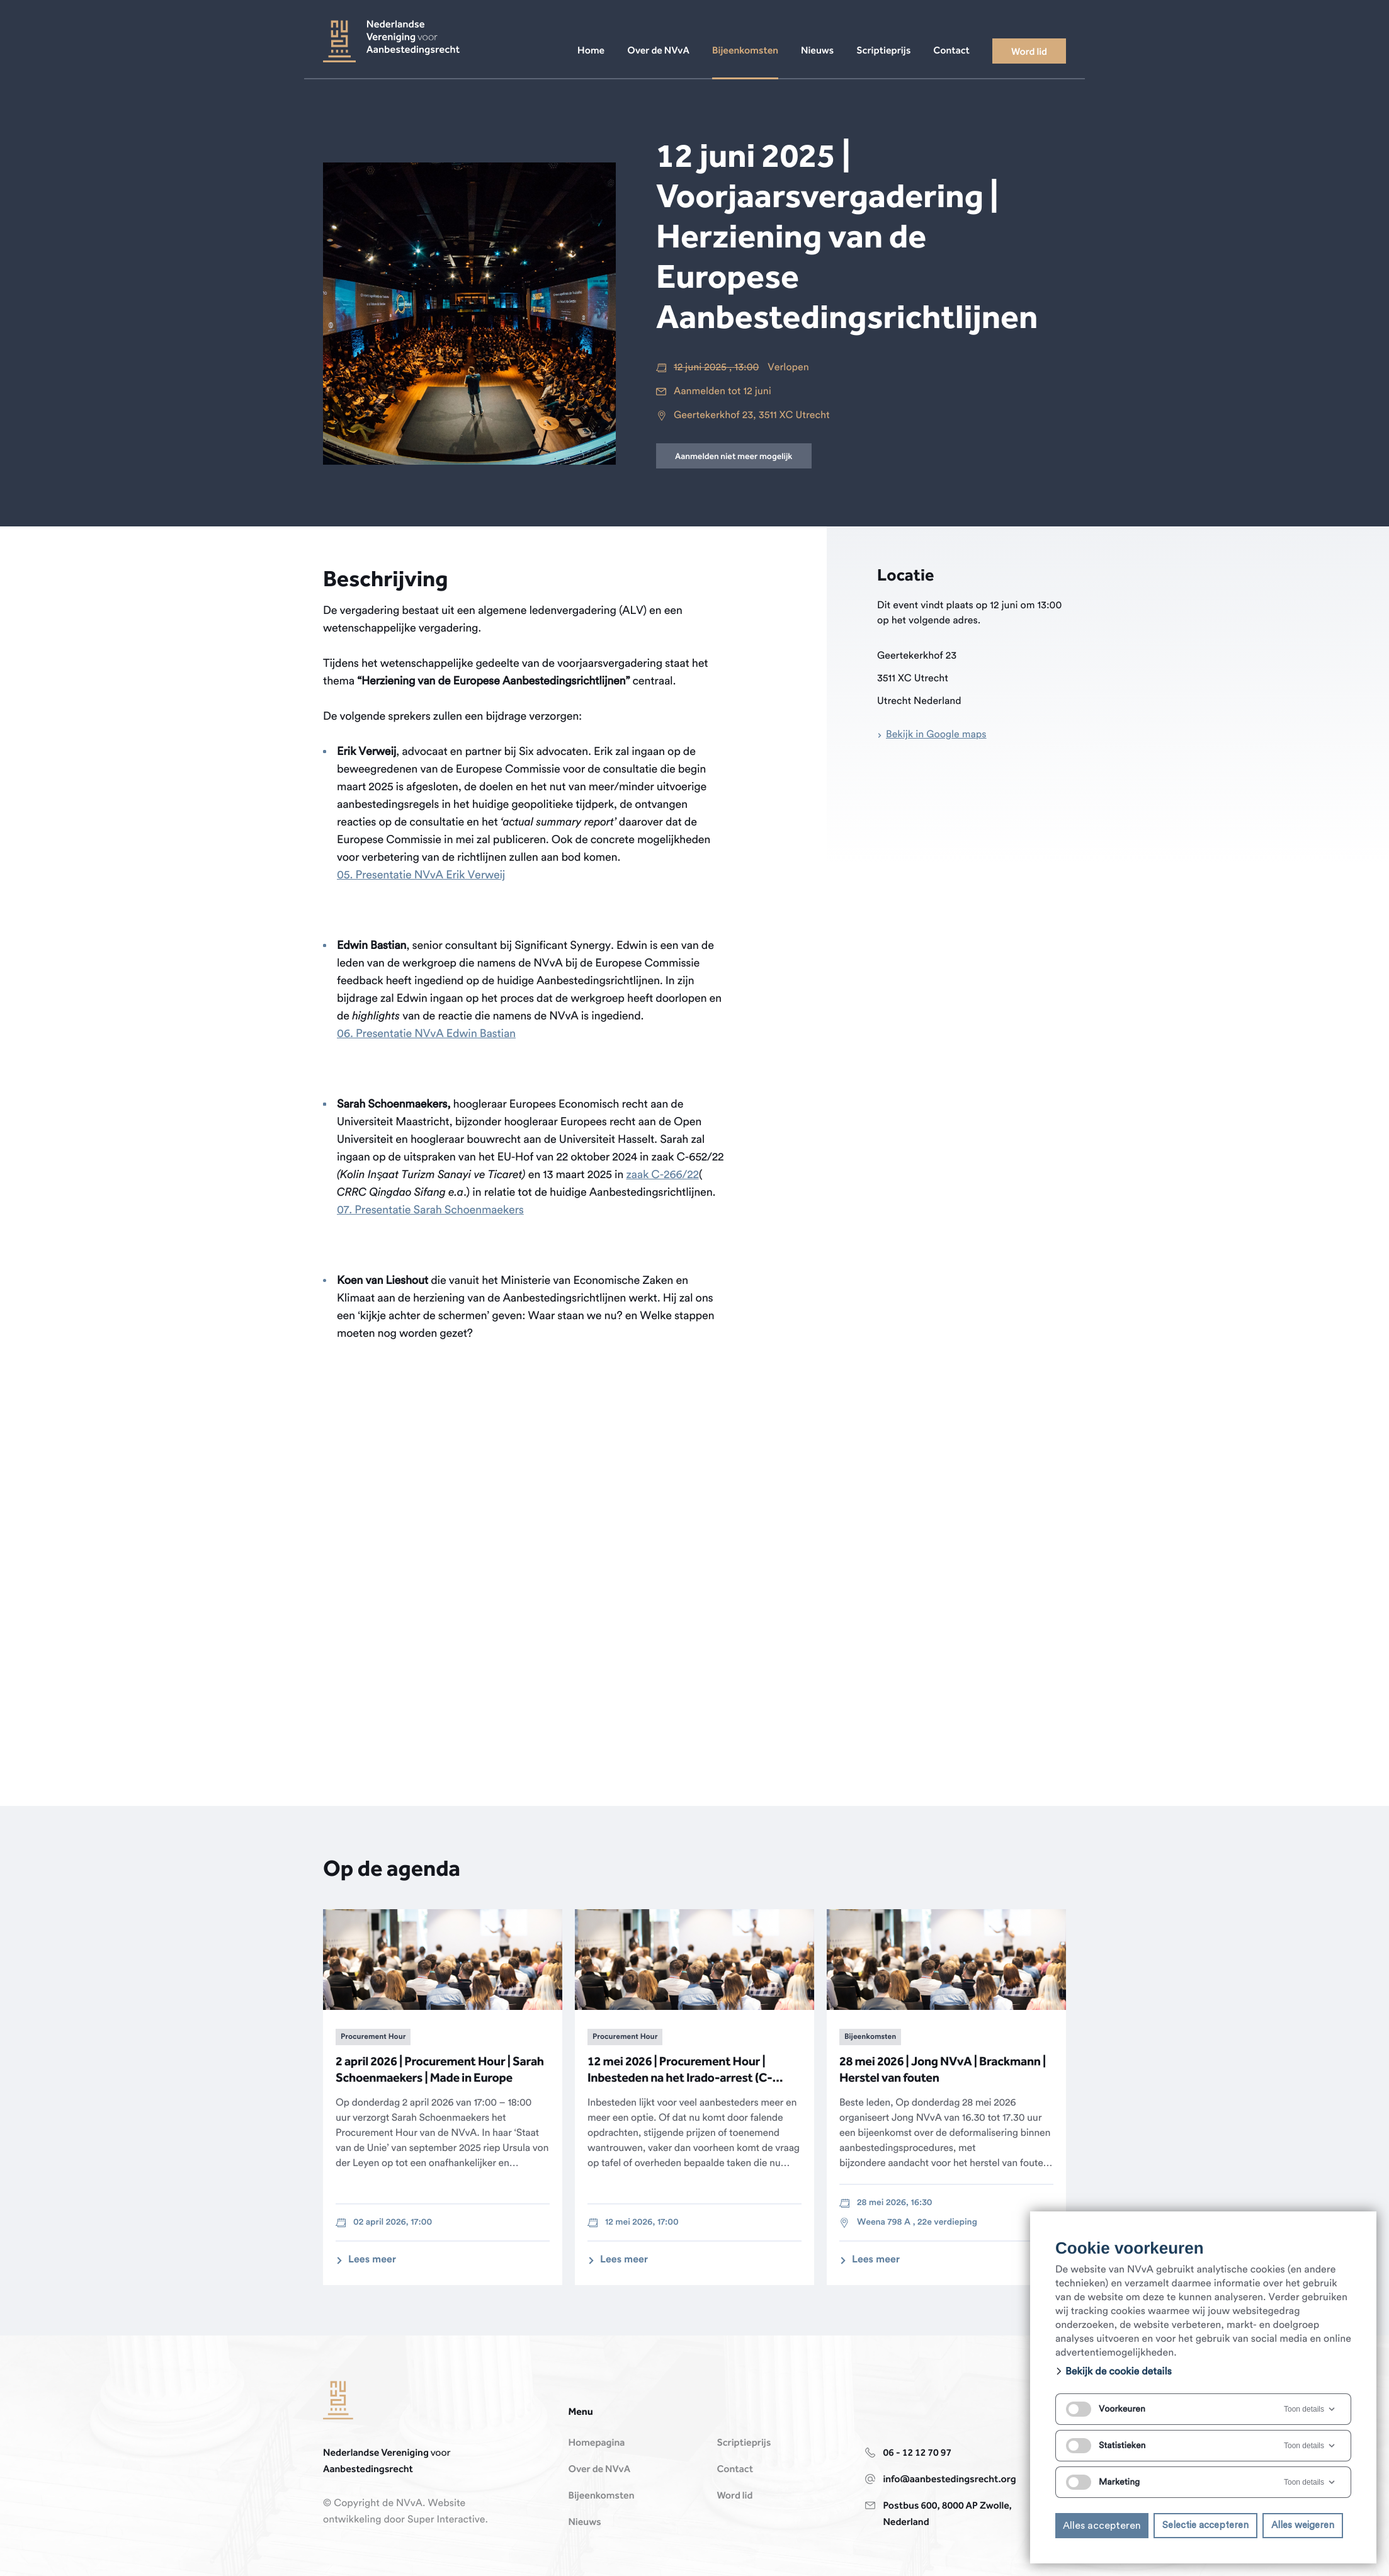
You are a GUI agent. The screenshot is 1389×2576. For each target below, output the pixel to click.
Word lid (734, 2496)
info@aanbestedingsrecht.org (949, 2480)
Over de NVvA (599, 2470)
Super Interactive (446, 2520)
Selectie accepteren (1205, 2525)
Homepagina (596, 2443)
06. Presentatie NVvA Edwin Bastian (426, 1034)
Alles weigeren (1302, 2525)
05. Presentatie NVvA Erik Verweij (421, 875)
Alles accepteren (1102, 2526)
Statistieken (1105, 2445)
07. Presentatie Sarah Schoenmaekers (430, 1210)
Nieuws (584, 2522)
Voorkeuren (1105, 2409)
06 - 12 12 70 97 (917, 2453)
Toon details (1310, 2409)
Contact (735, 2470)
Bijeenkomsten (601, 2496)
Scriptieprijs (744, 2443)
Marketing (1103, 2482)
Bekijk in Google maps (936, 735)
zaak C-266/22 (662, 1175)
